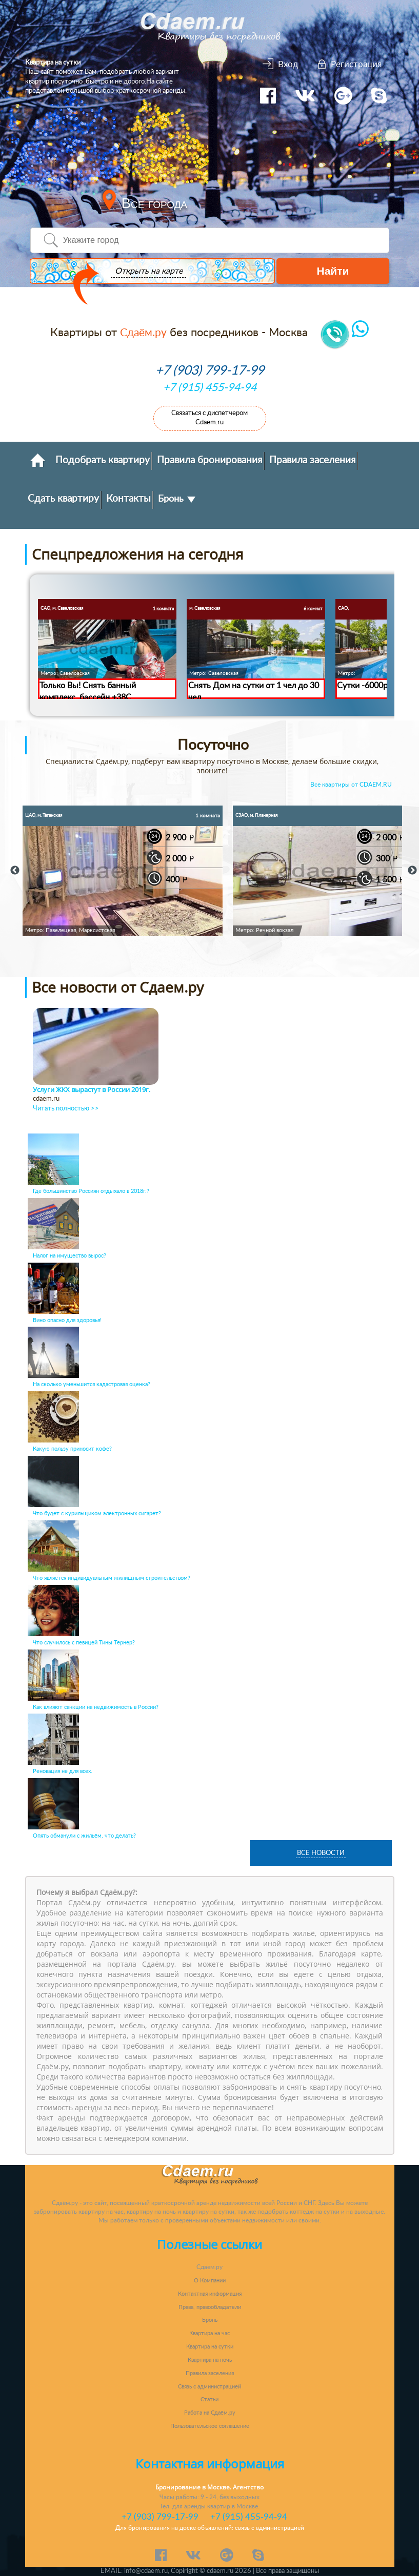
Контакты (128, 498)
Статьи (209, 2399)
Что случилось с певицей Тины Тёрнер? (84, 1642)
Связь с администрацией (209, 2386)
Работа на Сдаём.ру (209, 2413)
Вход (288, 64)
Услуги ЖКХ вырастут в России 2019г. (91, 1089)
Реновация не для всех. (62, 1771)
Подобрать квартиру (102, 460)
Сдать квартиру (63, 498)
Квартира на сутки (209, 2347)
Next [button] (412, 870)
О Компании (210, 2280)
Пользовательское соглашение (209, 2426)
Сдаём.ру (143, 332)
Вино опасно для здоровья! (67, 1320)
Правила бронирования (209, 460)
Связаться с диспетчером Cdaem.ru (209, 418)
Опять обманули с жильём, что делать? (84, 1836)
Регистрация (356, 64)
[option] (122, 870)
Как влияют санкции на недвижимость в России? (95, 1707)
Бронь (176, 499)
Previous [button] (15, 870)
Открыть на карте (147, 271)
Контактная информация (210, 2294)
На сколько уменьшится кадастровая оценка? (91, 1384)
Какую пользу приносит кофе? (72, 1449)
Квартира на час (209, 2333)
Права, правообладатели (209, 2307)
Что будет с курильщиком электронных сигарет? (97, 1513)
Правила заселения (312, 460)
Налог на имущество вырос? (69, 1256)
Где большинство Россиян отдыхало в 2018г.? (91, 1191)
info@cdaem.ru (146, 2571)
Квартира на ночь (210, 2360)
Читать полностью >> (66, 1108)
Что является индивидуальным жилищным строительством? (111, 1578)
